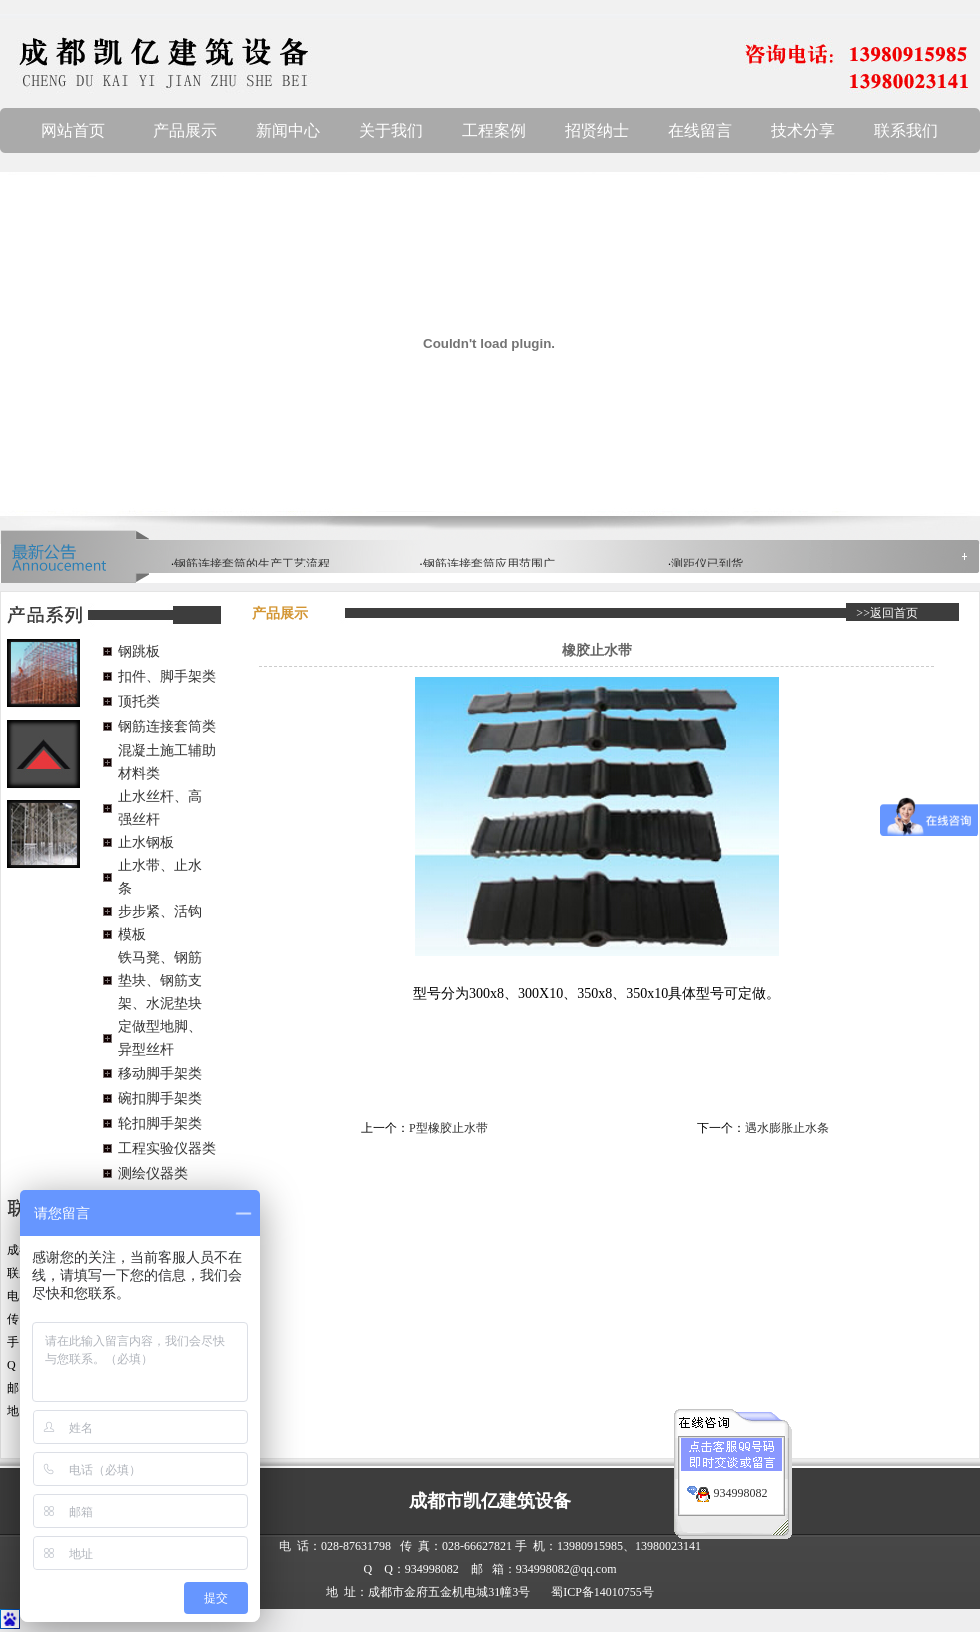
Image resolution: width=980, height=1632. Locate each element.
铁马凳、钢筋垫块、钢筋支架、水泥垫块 (160, 980)
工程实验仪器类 (167, 1148)
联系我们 (906, 130)
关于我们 (391, 130)
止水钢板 (146, 842)
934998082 (741, 1483)
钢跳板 (139, 651)
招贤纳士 (597, 130)
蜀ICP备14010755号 (602, 1592)
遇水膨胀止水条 (787, 1128)
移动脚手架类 (160, 1073)
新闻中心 (288, 130)
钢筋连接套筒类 (167, 726)
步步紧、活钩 (160, 911)
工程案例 (494, 130)
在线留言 (700, 130)
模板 (132, 934)
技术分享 (803, 130)
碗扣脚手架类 (160, 1098)
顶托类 (139, 701)
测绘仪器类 (153, 1173)
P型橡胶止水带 (448, 1128)
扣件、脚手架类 (167, 676)
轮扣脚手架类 (160, 1123)
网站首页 (73, 130)
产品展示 (185, 130)
